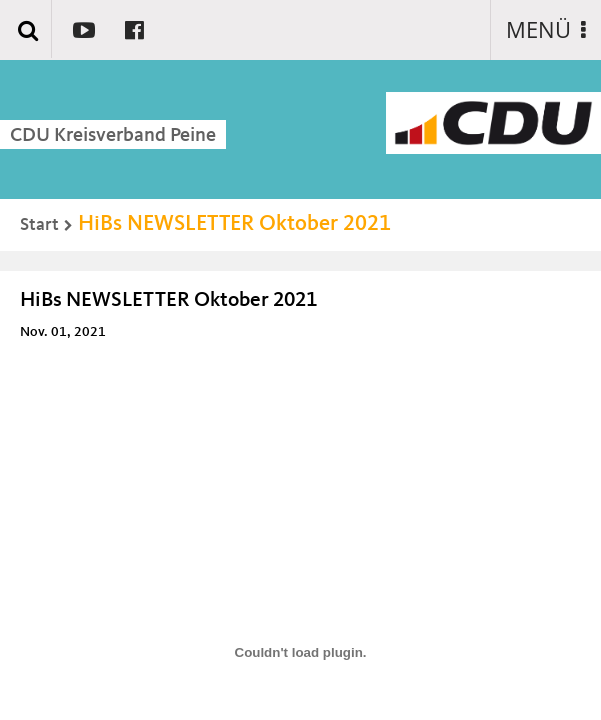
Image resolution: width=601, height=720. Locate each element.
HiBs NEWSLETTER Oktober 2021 (234, 224)
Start (39, 225)
